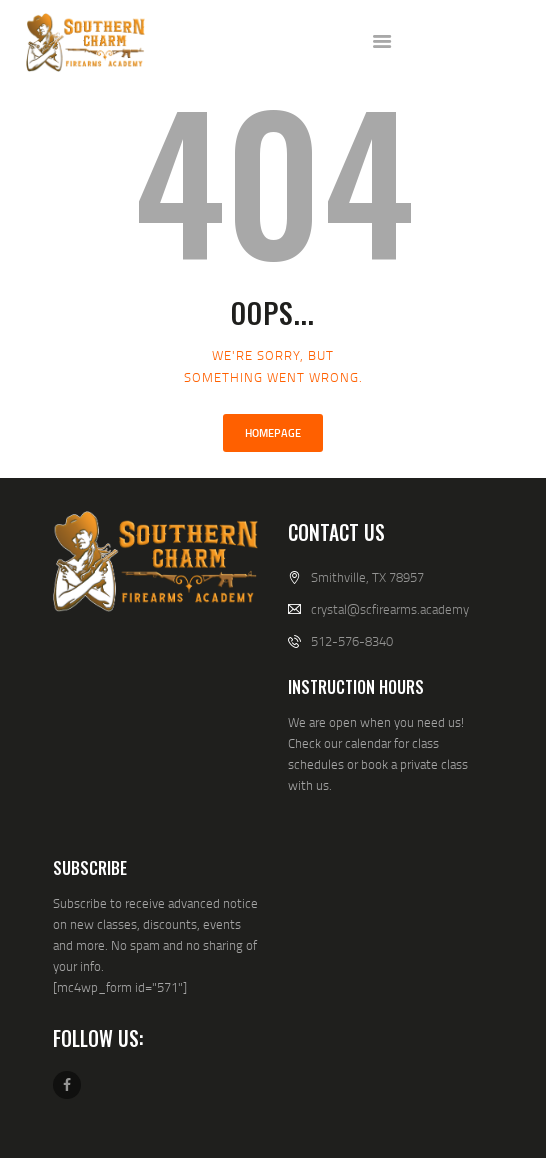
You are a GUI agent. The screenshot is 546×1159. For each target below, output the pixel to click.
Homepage (273, 433)
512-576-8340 (352, 641)
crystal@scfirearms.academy (390, 609)
